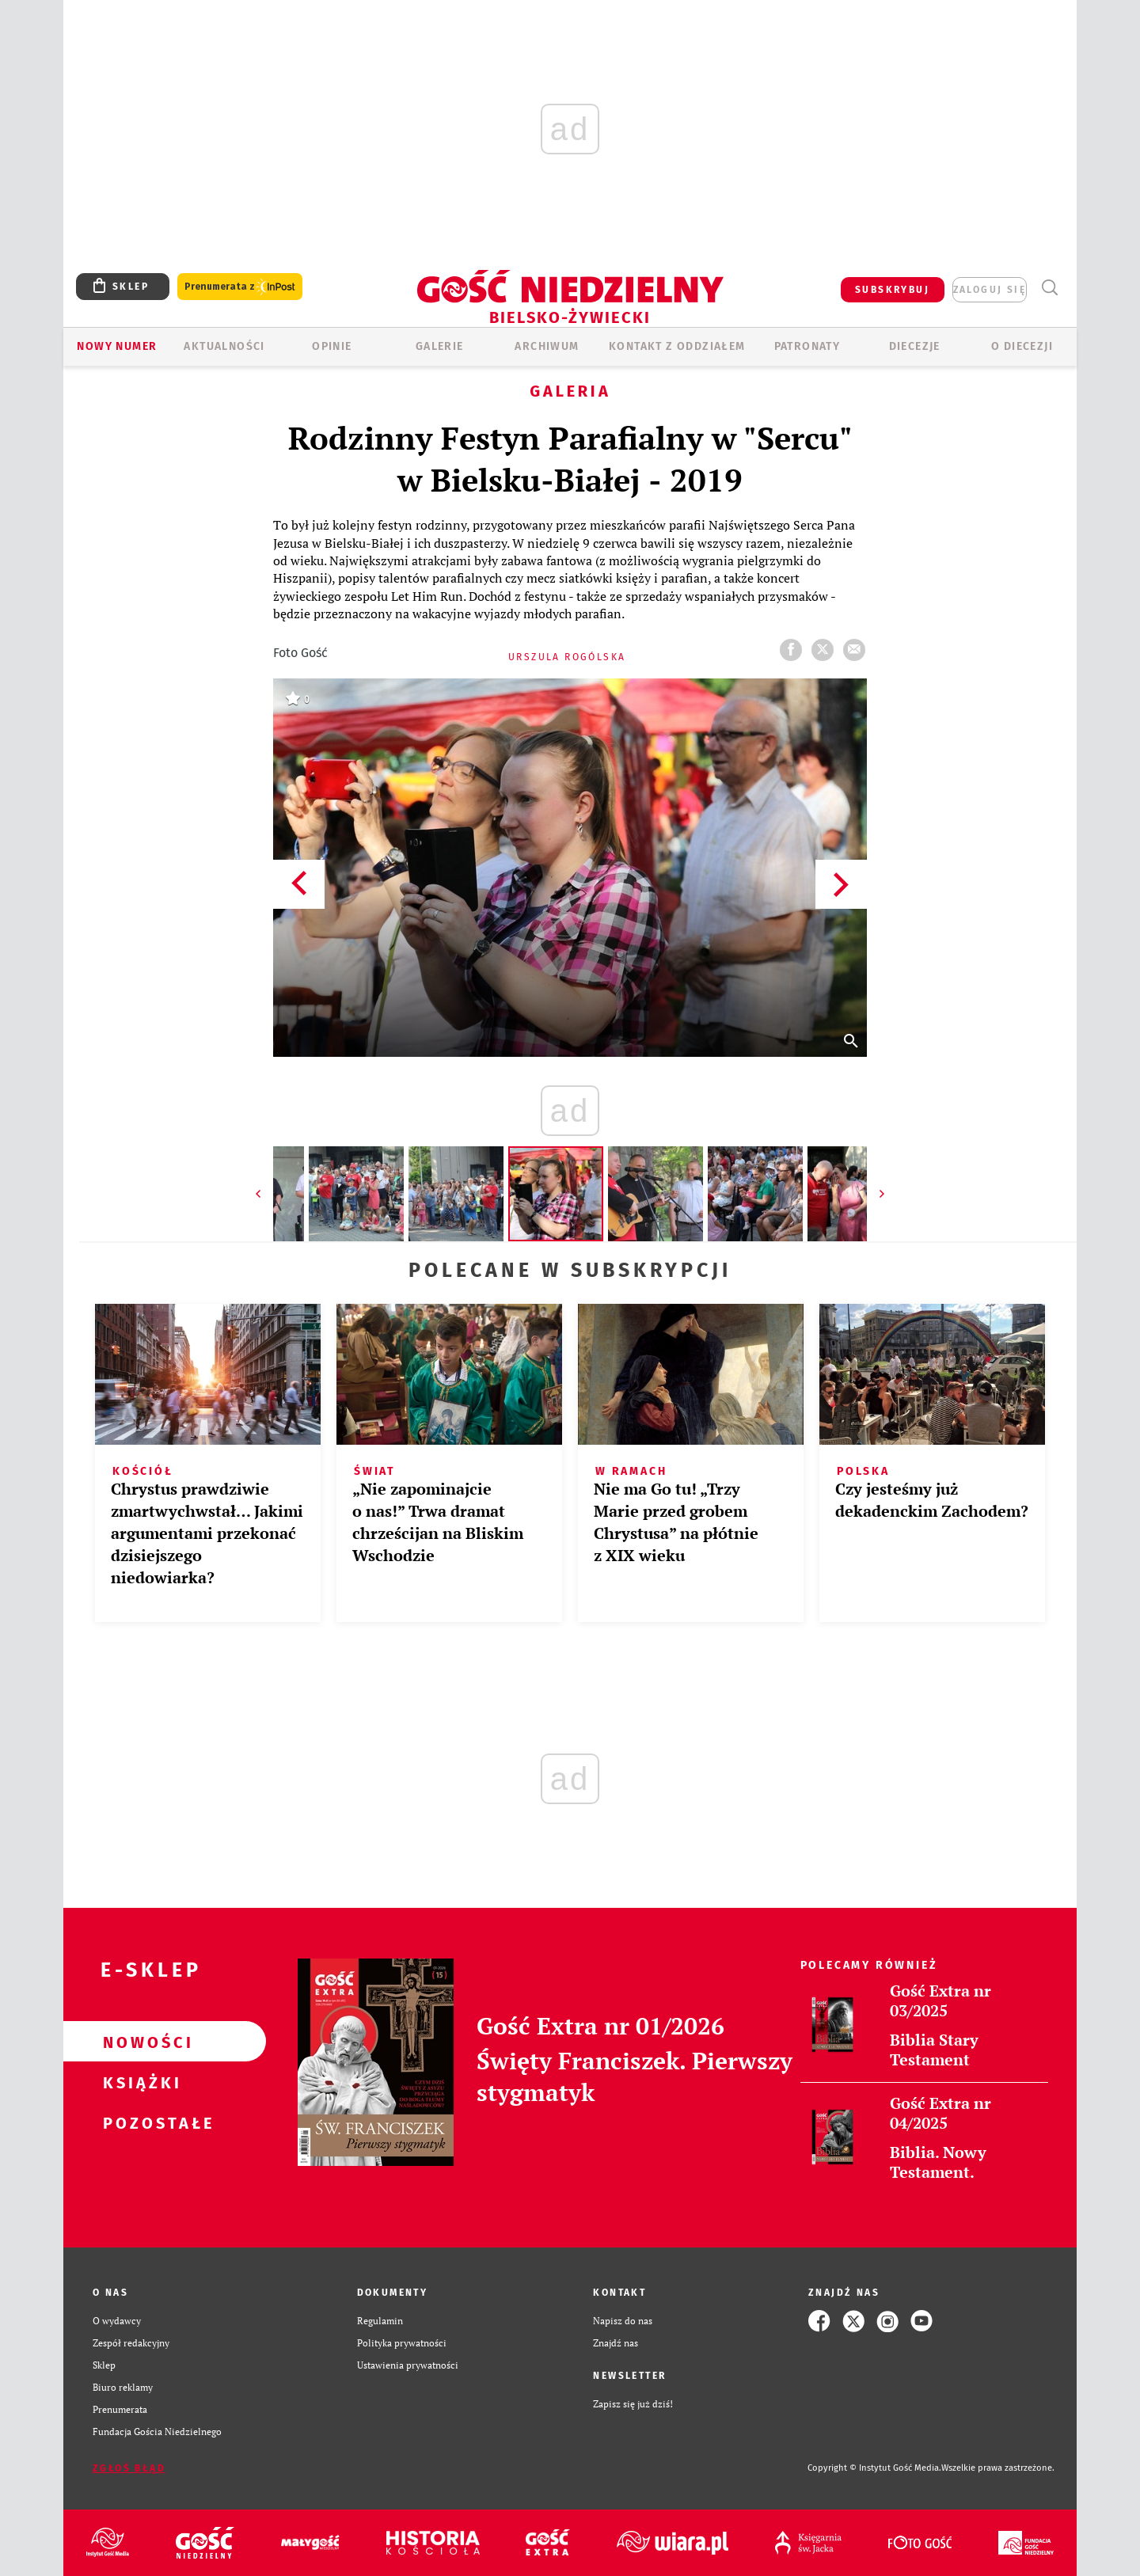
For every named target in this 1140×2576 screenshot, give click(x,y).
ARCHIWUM (547, 346)
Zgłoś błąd (129, 2468)
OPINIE (332, 346)
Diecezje (914, 346)
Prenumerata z (239, 287)
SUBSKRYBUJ (892, 289)
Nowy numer (117, 346)
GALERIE (440, 346)
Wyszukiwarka (1049, 287)
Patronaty (807, 346)
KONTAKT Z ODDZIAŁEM (677, 346)
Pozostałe (139, 2122)
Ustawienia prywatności (407, 2365)
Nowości (139, 2041)
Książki (139, 2082)
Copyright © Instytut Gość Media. (874, 2468)
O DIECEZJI (1022, 346)
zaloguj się (989, 289)
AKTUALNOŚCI (224, 346)
